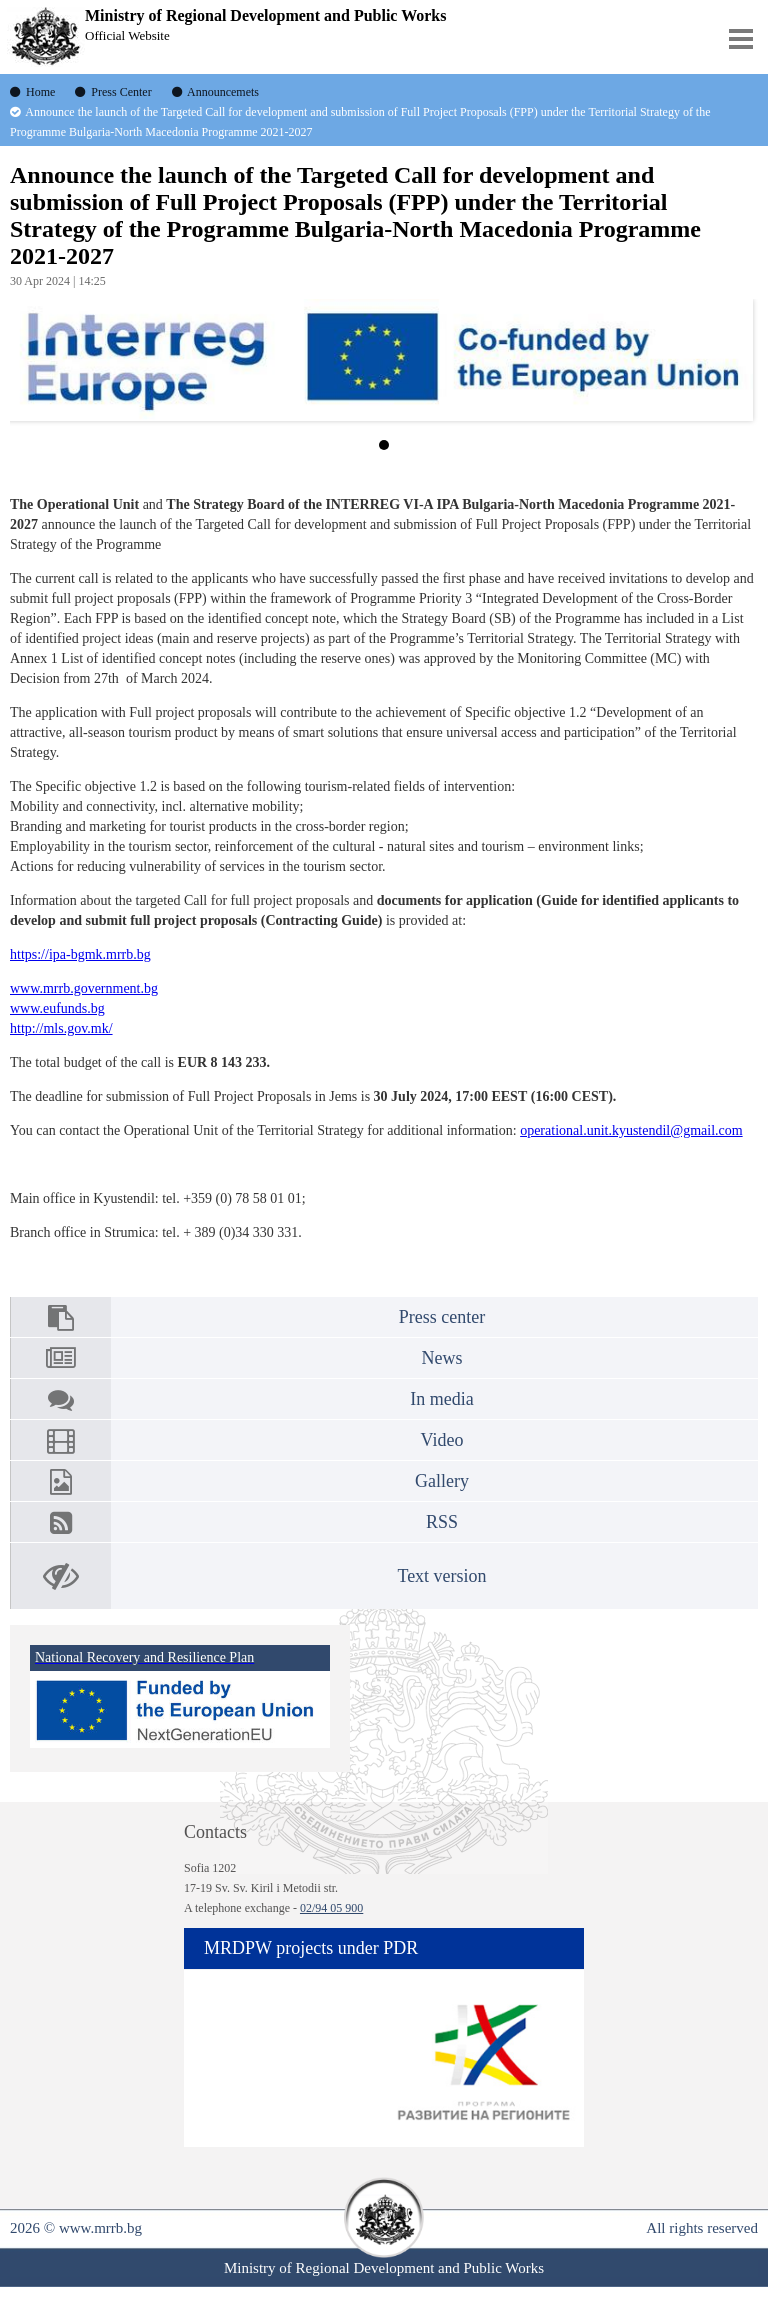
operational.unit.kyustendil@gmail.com (631, 1130)
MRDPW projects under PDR (311, 1948)
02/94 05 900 (331, 1908)
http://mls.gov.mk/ (61, 1028)
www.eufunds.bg (57, 1008)
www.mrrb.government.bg (84, 988)
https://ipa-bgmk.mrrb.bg (80, 954)
